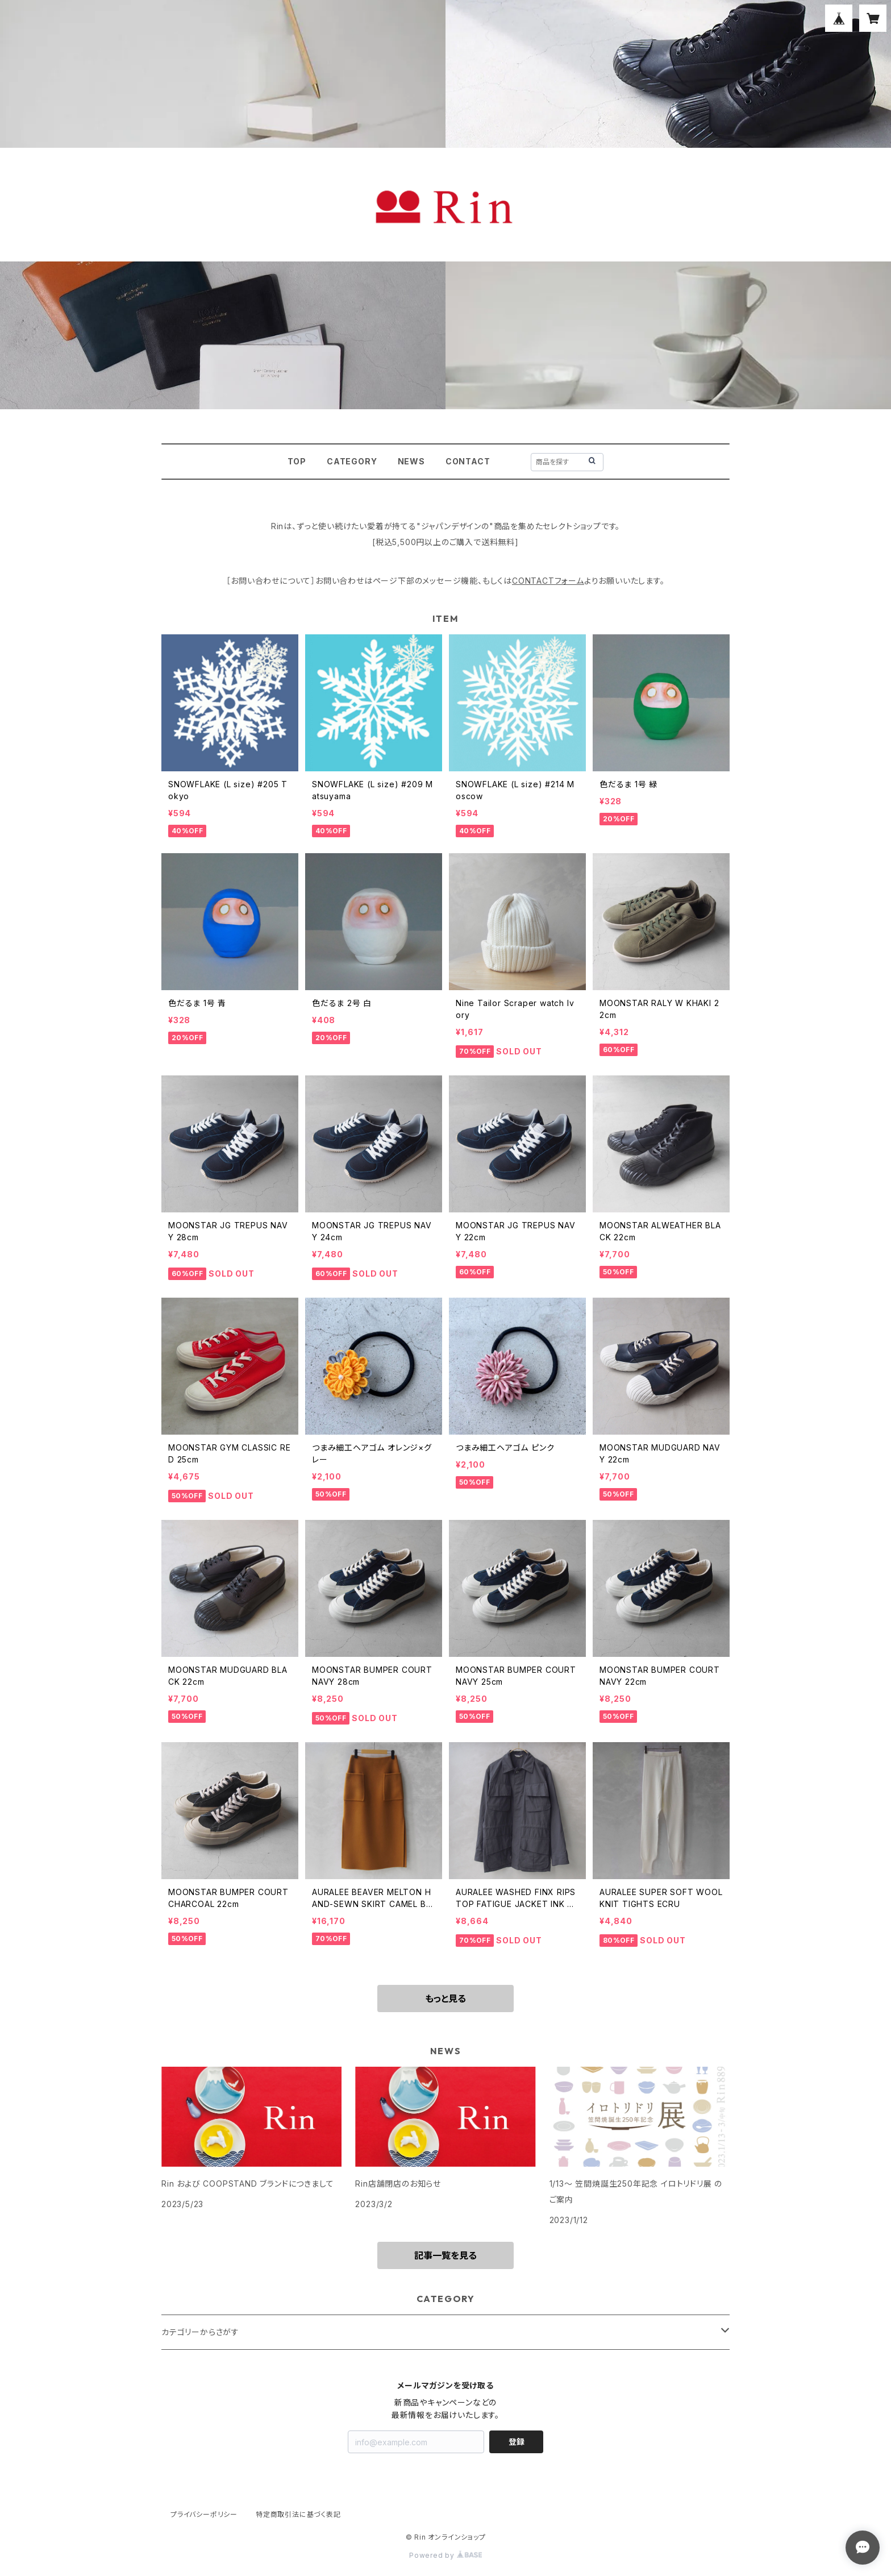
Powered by (445, 2555)
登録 (516, 2441)
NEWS (411, 461)
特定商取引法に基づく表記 (298, 2514)
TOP (297, 461)
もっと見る (445, 1998)
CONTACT (468, 461)
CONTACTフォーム (548, 580)
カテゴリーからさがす (200, 2332)
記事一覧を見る (445, 2255)
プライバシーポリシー (204, 2514)
